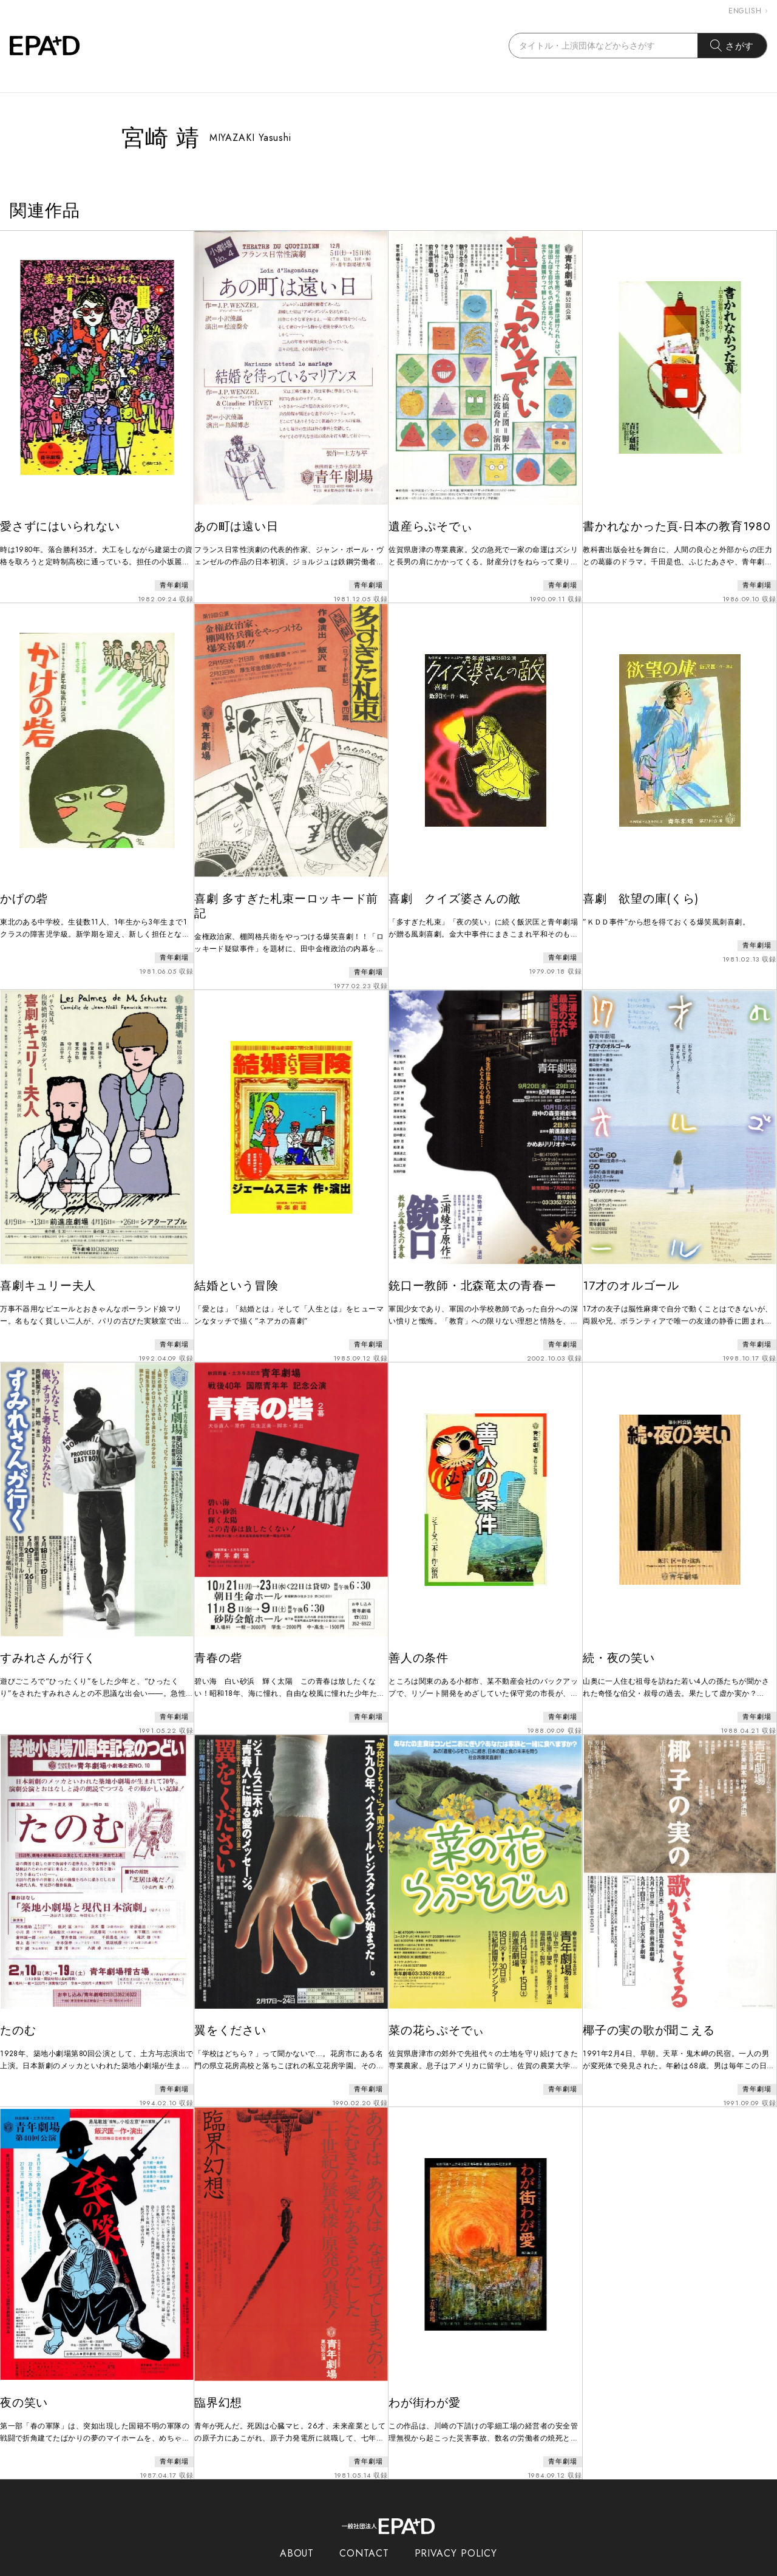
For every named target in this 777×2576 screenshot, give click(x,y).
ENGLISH (747, 11)
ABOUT (297, 2520)
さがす (732, 45)
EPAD (377, 2568)
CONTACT (363, 2520)
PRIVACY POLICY (456, 2520)
